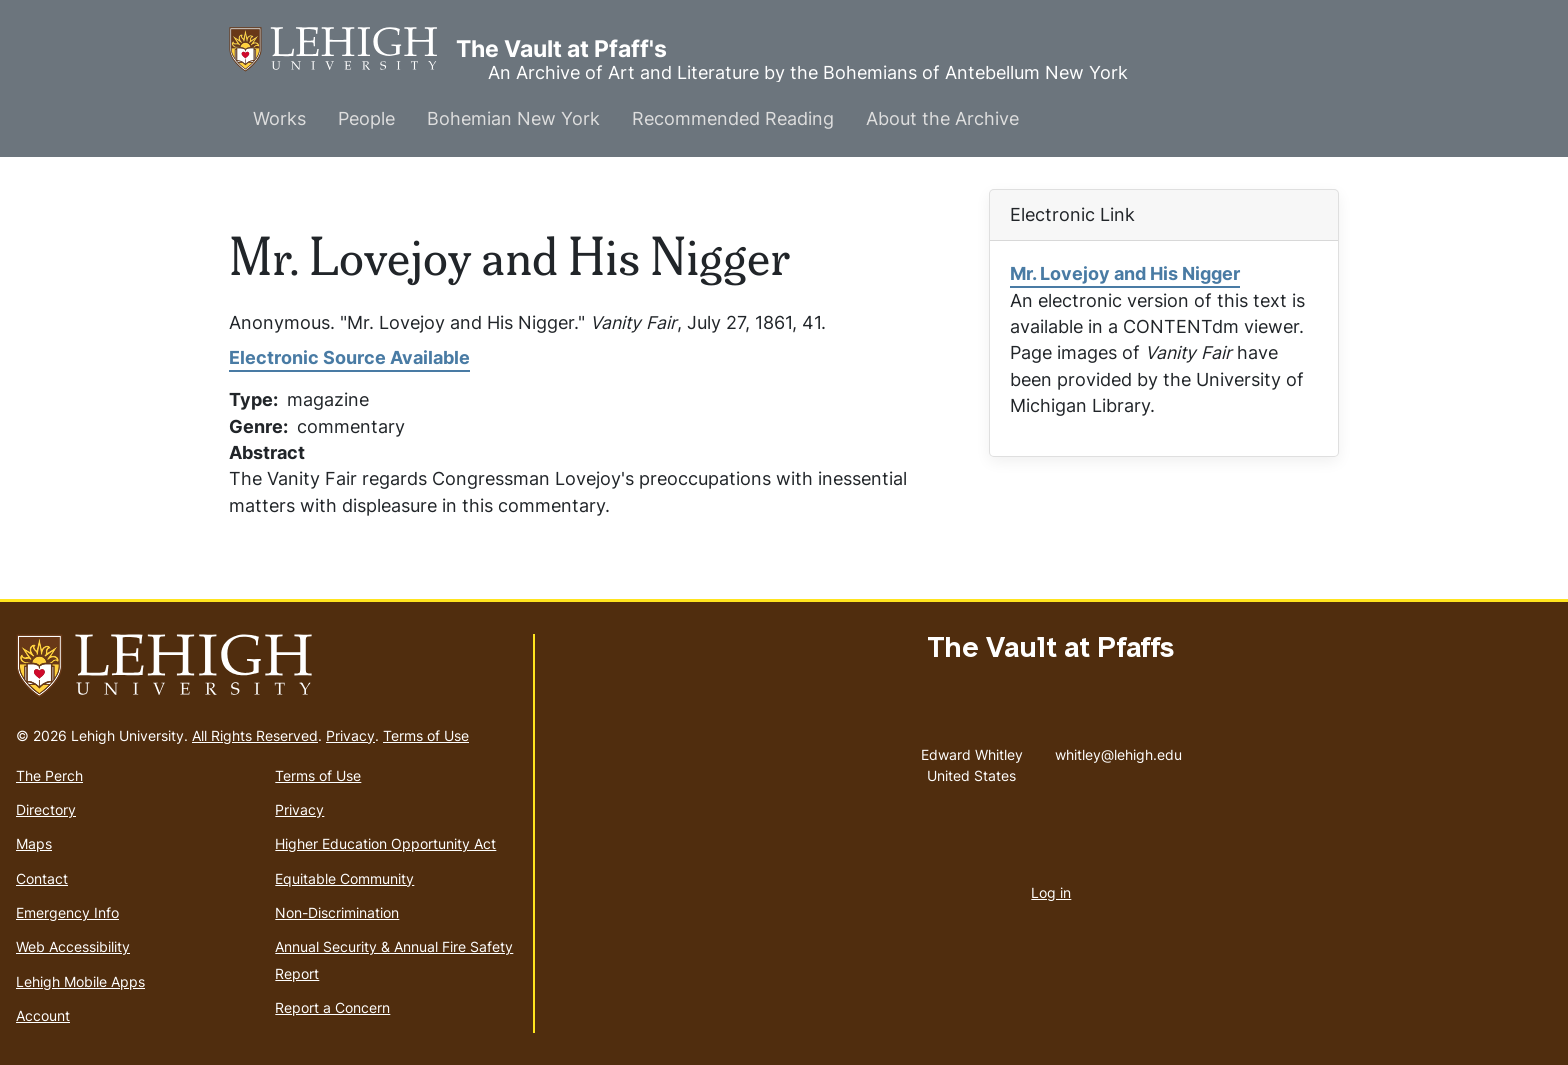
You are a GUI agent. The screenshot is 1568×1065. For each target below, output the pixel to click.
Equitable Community (344, 878)
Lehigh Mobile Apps (80, 981)
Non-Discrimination (337, 912)
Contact (42, 878)
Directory (46, 809)
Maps (34, 843)
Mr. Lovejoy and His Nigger (1125, 273)
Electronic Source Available (349, 357)
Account (43, 1015)
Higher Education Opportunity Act (385, 843)
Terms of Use (426, 735)
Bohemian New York (513, 118)
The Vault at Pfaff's (342, 49)
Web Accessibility (73, 946)
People (366, 118)
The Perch (49, 775)
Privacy (350, 735)
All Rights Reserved (255, 735)
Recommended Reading (733, 118)
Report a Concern (332, 1007)
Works (279, 118)
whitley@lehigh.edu (1118, 750)
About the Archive (942, 118)
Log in (1051, 892)
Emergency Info (67, 912)
